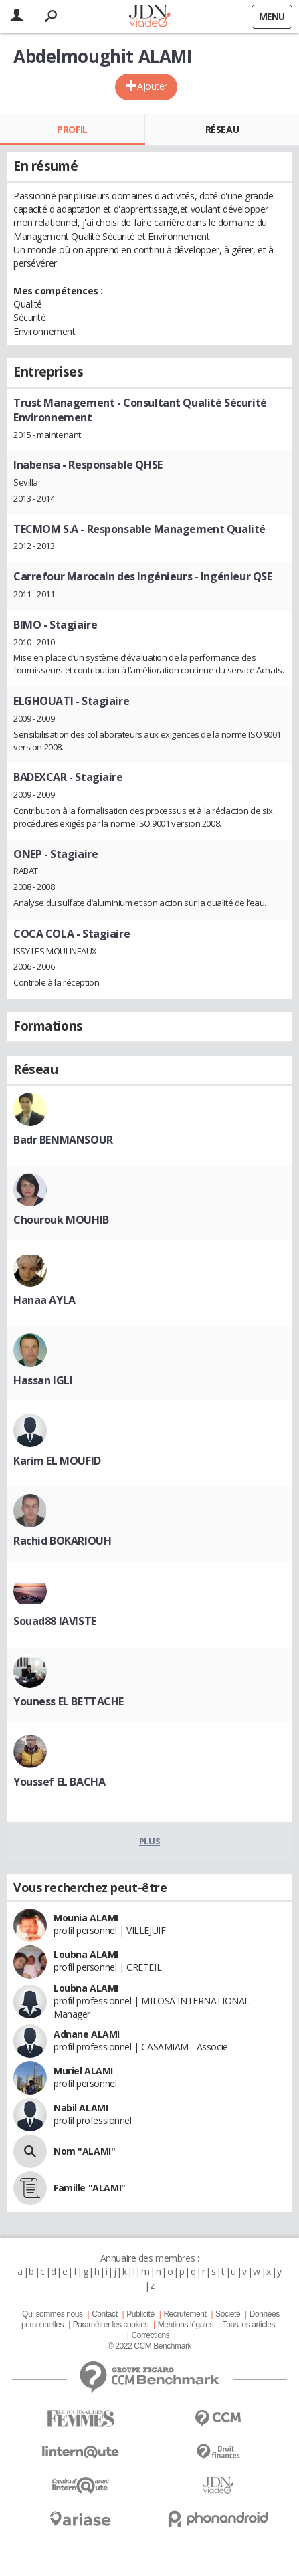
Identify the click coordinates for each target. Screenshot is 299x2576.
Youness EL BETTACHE (68, 1701)
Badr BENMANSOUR (63, 1139)
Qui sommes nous (52, 2314)
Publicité (140, 2314)
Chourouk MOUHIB (61, 1219)
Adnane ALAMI (87, 2034)
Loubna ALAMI (86, 1954)
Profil (72, 129)
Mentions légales (185, 2324)
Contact (104, 2314)
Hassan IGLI (42, 1380)
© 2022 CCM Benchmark (149, 2346)
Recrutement (184, 2314)
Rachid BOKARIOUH (62, 1540)
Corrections (150, 2335)
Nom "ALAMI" (84, 2151)
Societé (227, 2314)
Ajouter (152, 86)
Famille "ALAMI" (90, 2187)
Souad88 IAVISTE (54, 1621)
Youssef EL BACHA (59, 1781)
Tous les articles (249, 2324)
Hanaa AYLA (44, 1300)
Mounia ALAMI (86, 1917)
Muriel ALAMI (83, 2070)
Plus (149, 1841)
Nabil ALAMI (81, 2107)
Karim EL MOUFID (57, 1460)
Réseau (222, 129)
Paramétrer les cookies (110, 2324)
